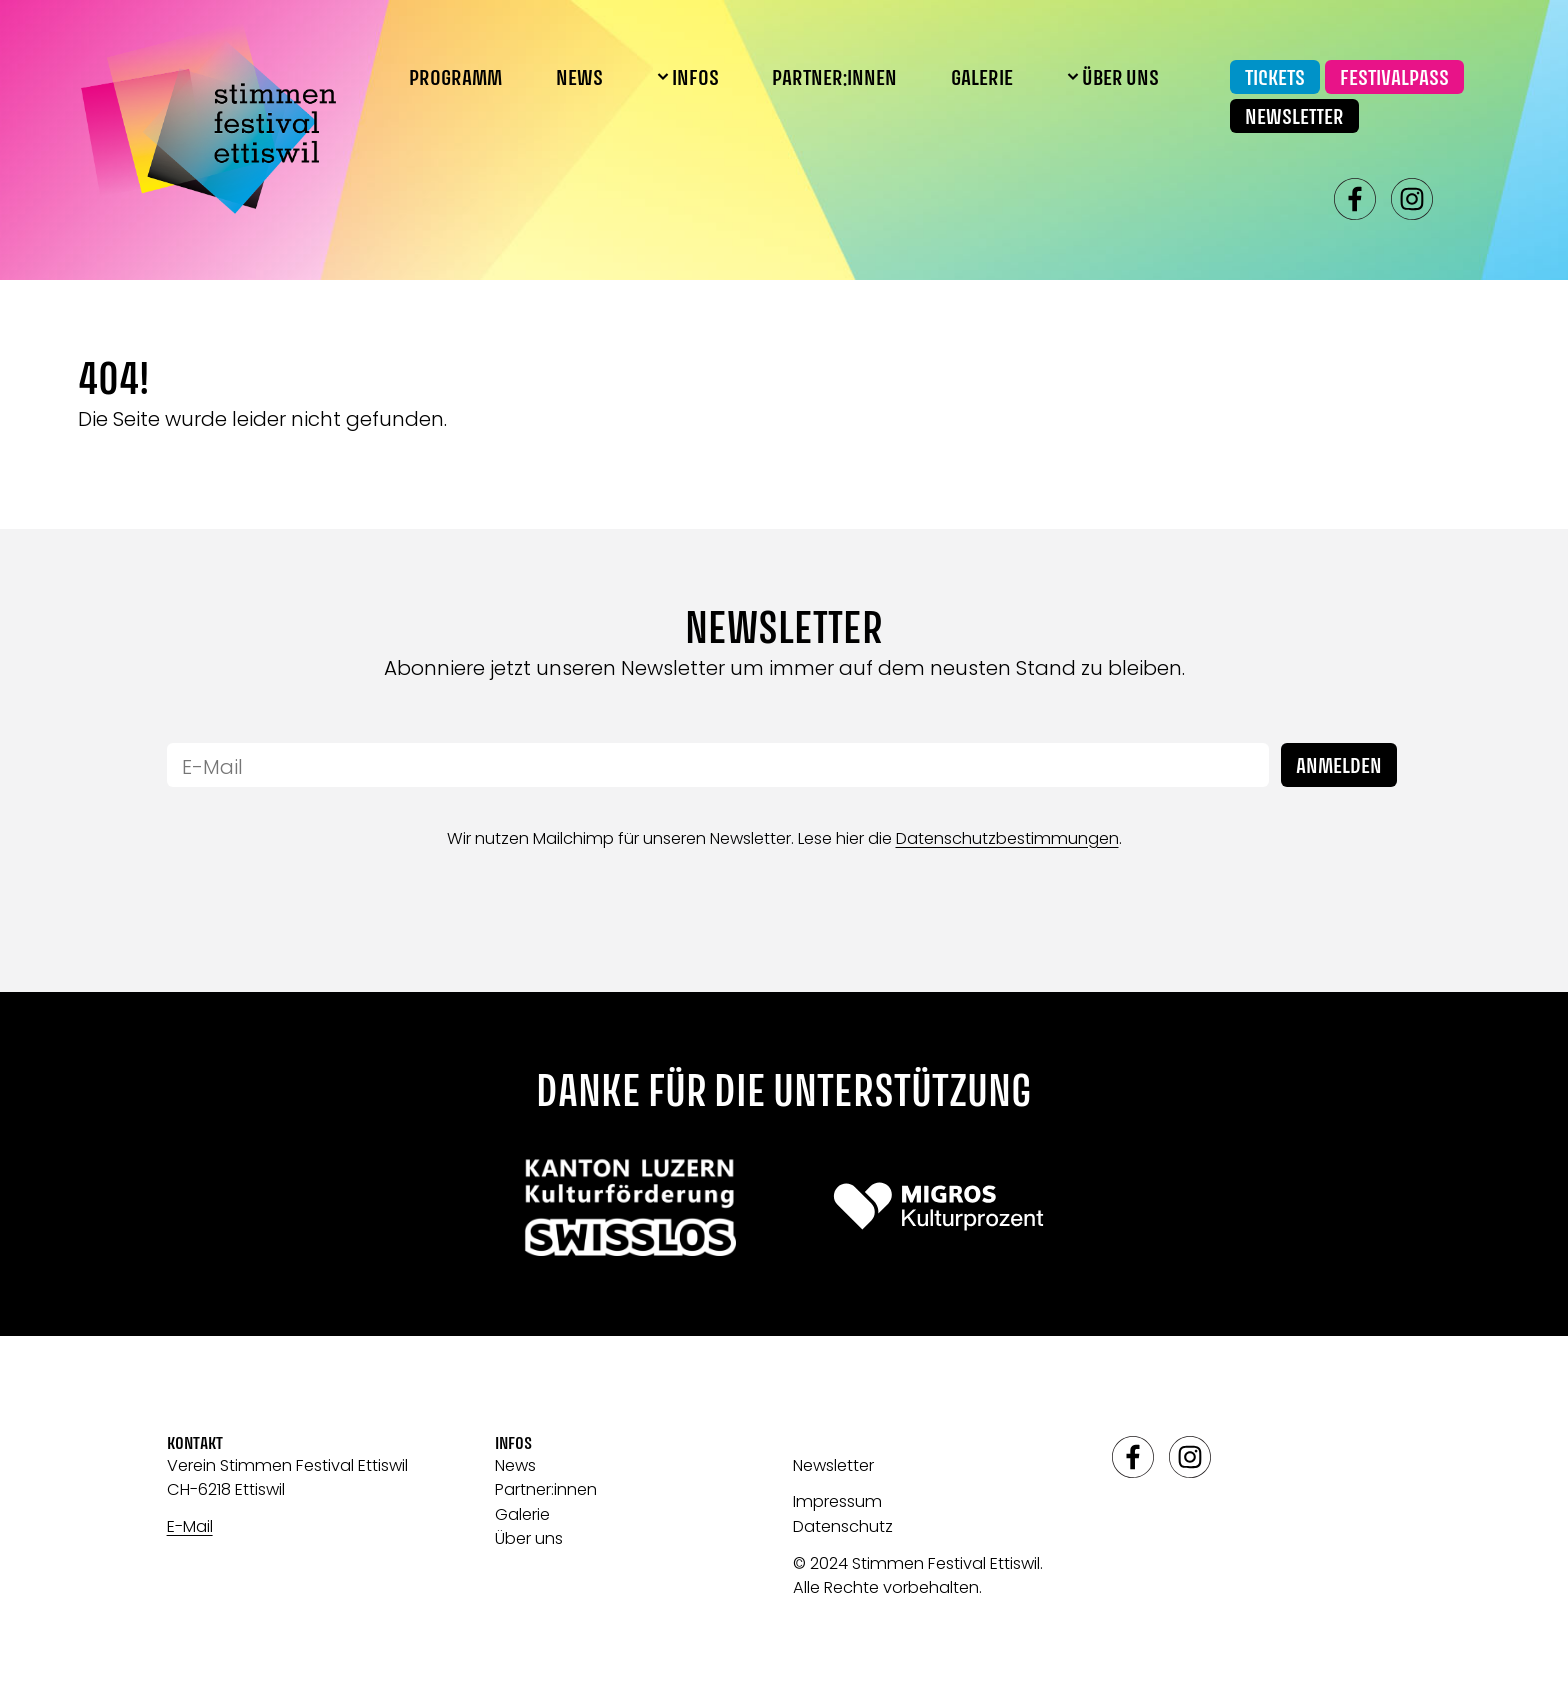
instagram (1412, 199)
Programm (455, 79)
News (579, 79)
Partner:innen (834, 79)
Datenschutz (843, 1526)
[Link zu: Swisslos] (629, 1206)
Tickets (1275, 79)
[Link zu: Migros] (938, 1206)
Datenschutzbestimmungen (1007, 838)
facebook (1355, 199)
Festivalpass (1394, 79)
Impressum (837, 1501)
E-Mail (190, 1526)
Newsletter (1294, 118)
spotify (1469, 199)
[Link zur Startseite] (208, 119)
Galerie (982, 79)
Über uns (529, 1538)
